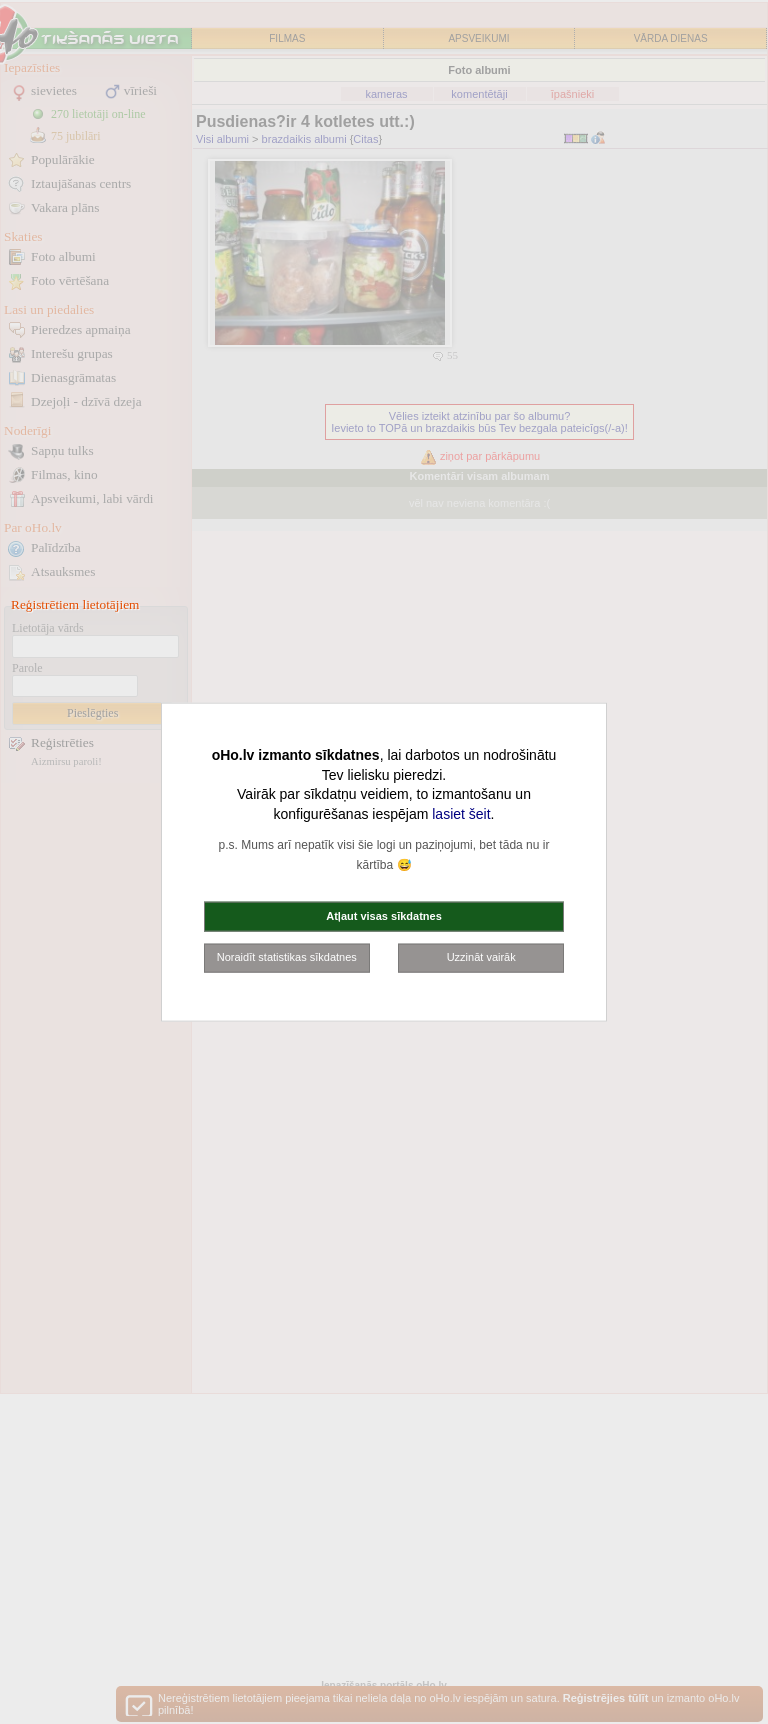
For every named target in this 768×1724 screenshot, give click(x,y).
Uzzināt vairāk (481, 957)
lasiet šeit (461, 813)
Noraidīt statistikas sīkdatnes (287, 957)
